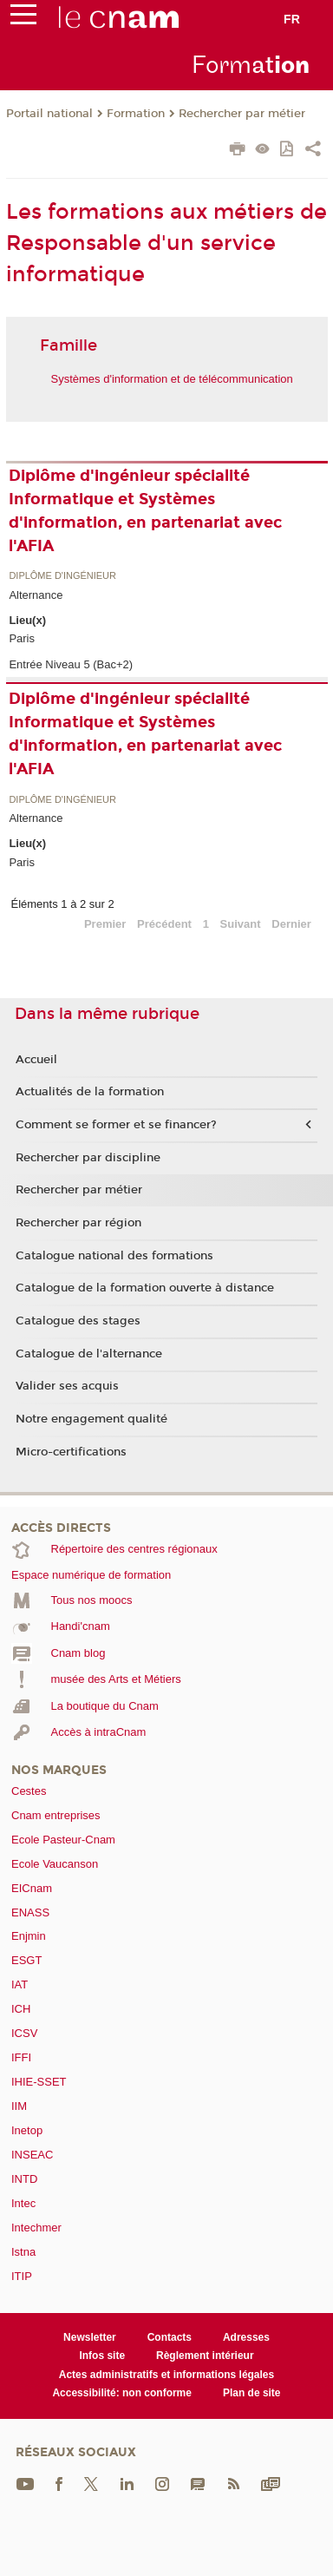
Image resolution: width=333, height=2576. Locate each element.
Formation (136, 114)
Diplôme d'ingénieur (62, 576)
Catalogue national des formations (114, 1256)
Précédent (164, 923)
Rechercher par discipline (88, 1158)
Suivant (240, 923)
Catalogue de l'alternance (89, 1354)
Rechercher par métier (242, 114)
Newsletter (89, 2337)
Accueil (36, 1060)
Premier (105, 923)
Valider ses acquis (67, 1386)
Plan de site (252, 2393)
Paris (22, 638)
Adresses (246, 2337)
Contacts (169, 2337)
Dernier (291, 923)
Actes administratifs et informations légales (166, 2375)
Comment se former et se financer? (116, 1125)
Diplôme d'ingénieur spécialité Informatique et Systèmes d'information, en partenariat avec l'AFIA (145, 510)
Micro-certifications (71, 1452)
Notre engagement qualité (91, 1419)
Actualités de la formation (90, 1092)
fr (292, 19)
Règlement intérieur (205, 2355)
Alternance (35, 594)
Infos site (102, 2355)
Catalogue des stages (78, 1321)
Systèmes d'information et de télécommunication (172, 378)
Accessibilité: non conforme (122, 2393)
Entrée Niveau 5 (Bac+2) (71, 664)
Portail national (49, 114)
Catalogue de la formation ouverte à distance (145, 1288)
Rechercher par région (78, 1223)
